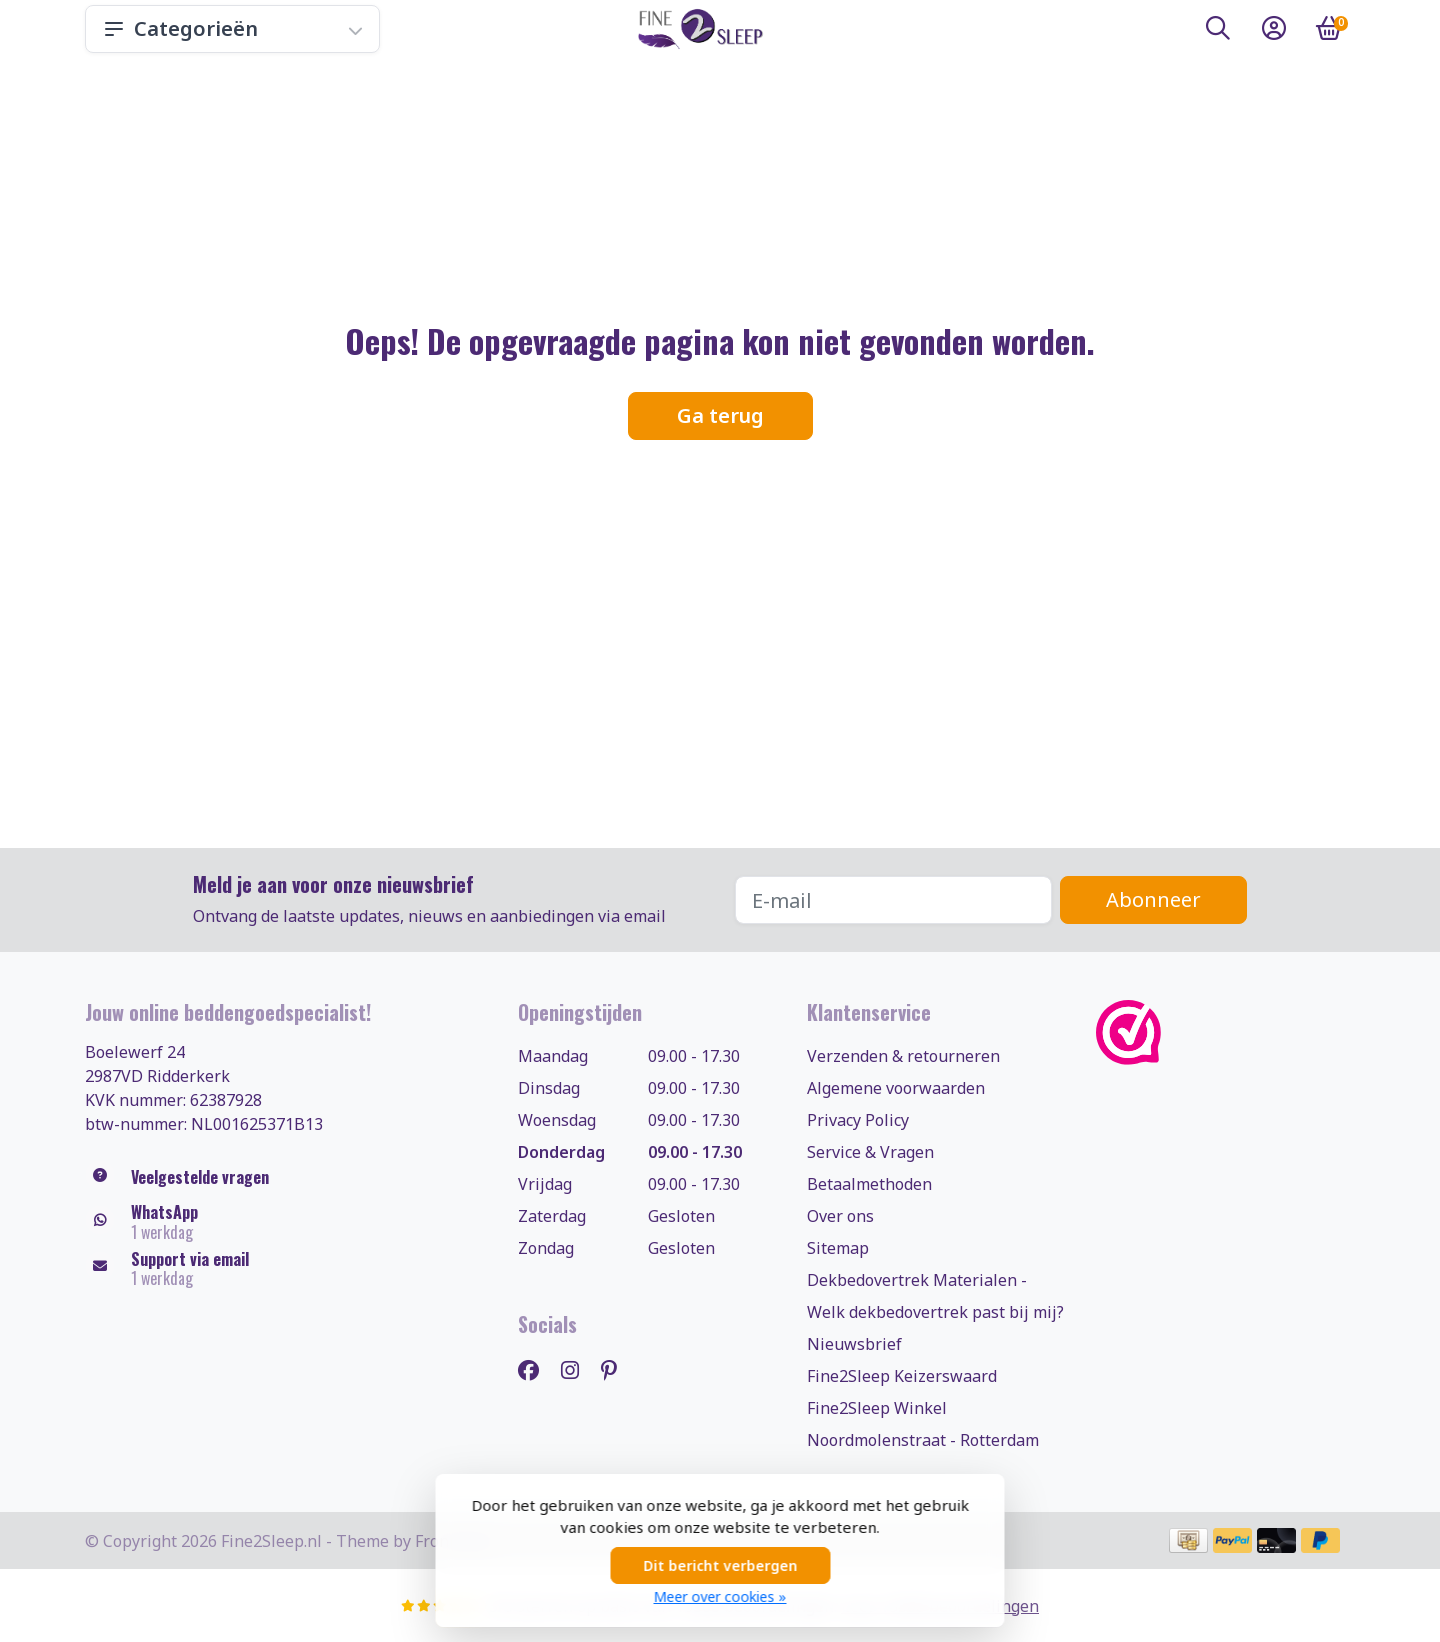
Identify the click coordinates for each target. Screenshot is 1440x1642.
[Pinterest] (617, 1369)
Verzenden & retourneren (903, 1056)
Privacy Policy (858, 1120)
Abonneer (1153, 899)
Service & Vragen (870, 1152)
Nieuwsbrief (854, 1344)
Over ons (840, 1216)
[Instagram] (578, 1369)
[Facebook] (536, 1369)
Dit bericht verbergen (720, 1565)
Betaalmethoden (869, 1184)
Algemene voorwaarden (896, 1088)
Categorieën (232, 28)
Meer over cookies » (720, 1596)
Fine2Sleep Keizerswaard (902, 1376)
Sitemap (838, 1248)
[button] (1218, 32)
